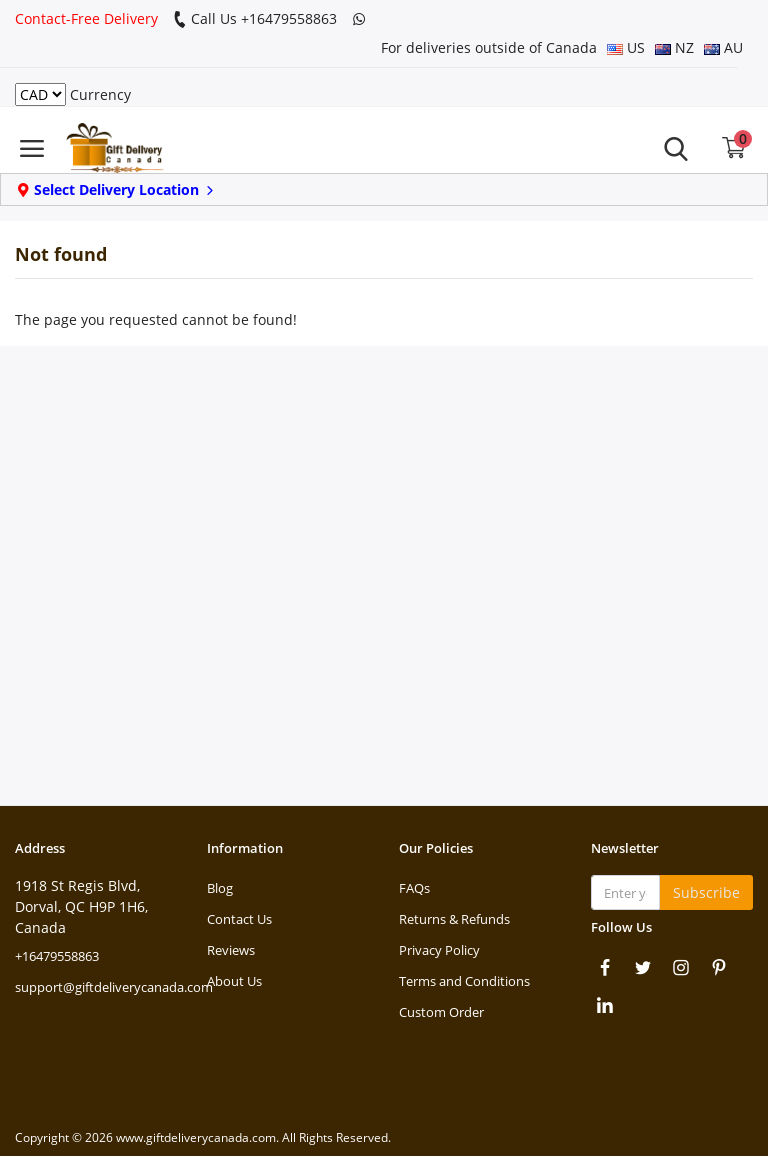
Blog (220, 888)
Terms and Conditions (464, 981)
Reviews (231, 950)
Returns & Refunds (454, 919)
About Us (234, 981)
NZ (674, 47)
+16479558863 (57, 956)
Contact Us (239, 919)
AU (723, 47)
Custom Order (441, 1012)
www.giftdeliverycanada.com (196, 1137)
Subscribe (706, 892)
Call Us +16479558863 (255, 18)
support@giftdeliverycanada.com (114, 987)
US (626, 47)
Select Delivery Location (116, 189)
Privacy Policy (439, 950)
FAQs (414, 888)
